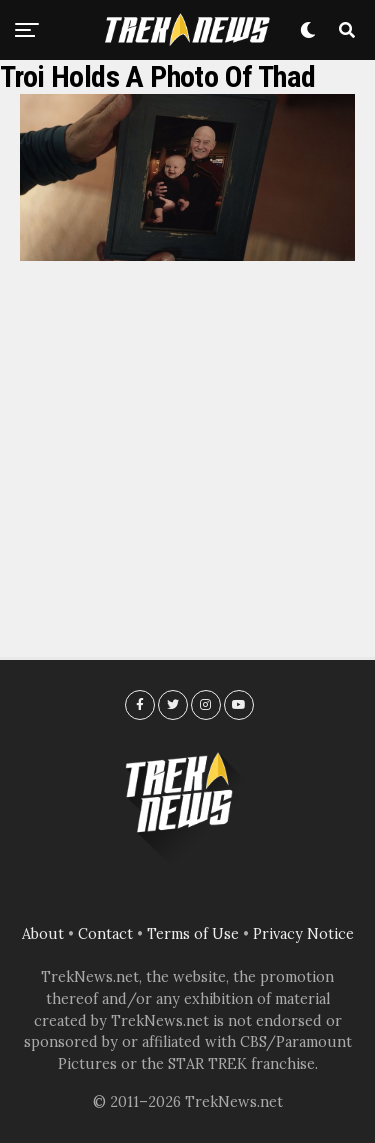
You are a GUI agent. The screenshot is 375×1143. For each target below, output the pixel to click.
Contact (105, 934)
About (43, 934)
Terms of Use (193, 934)
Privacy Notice (303, 934)
